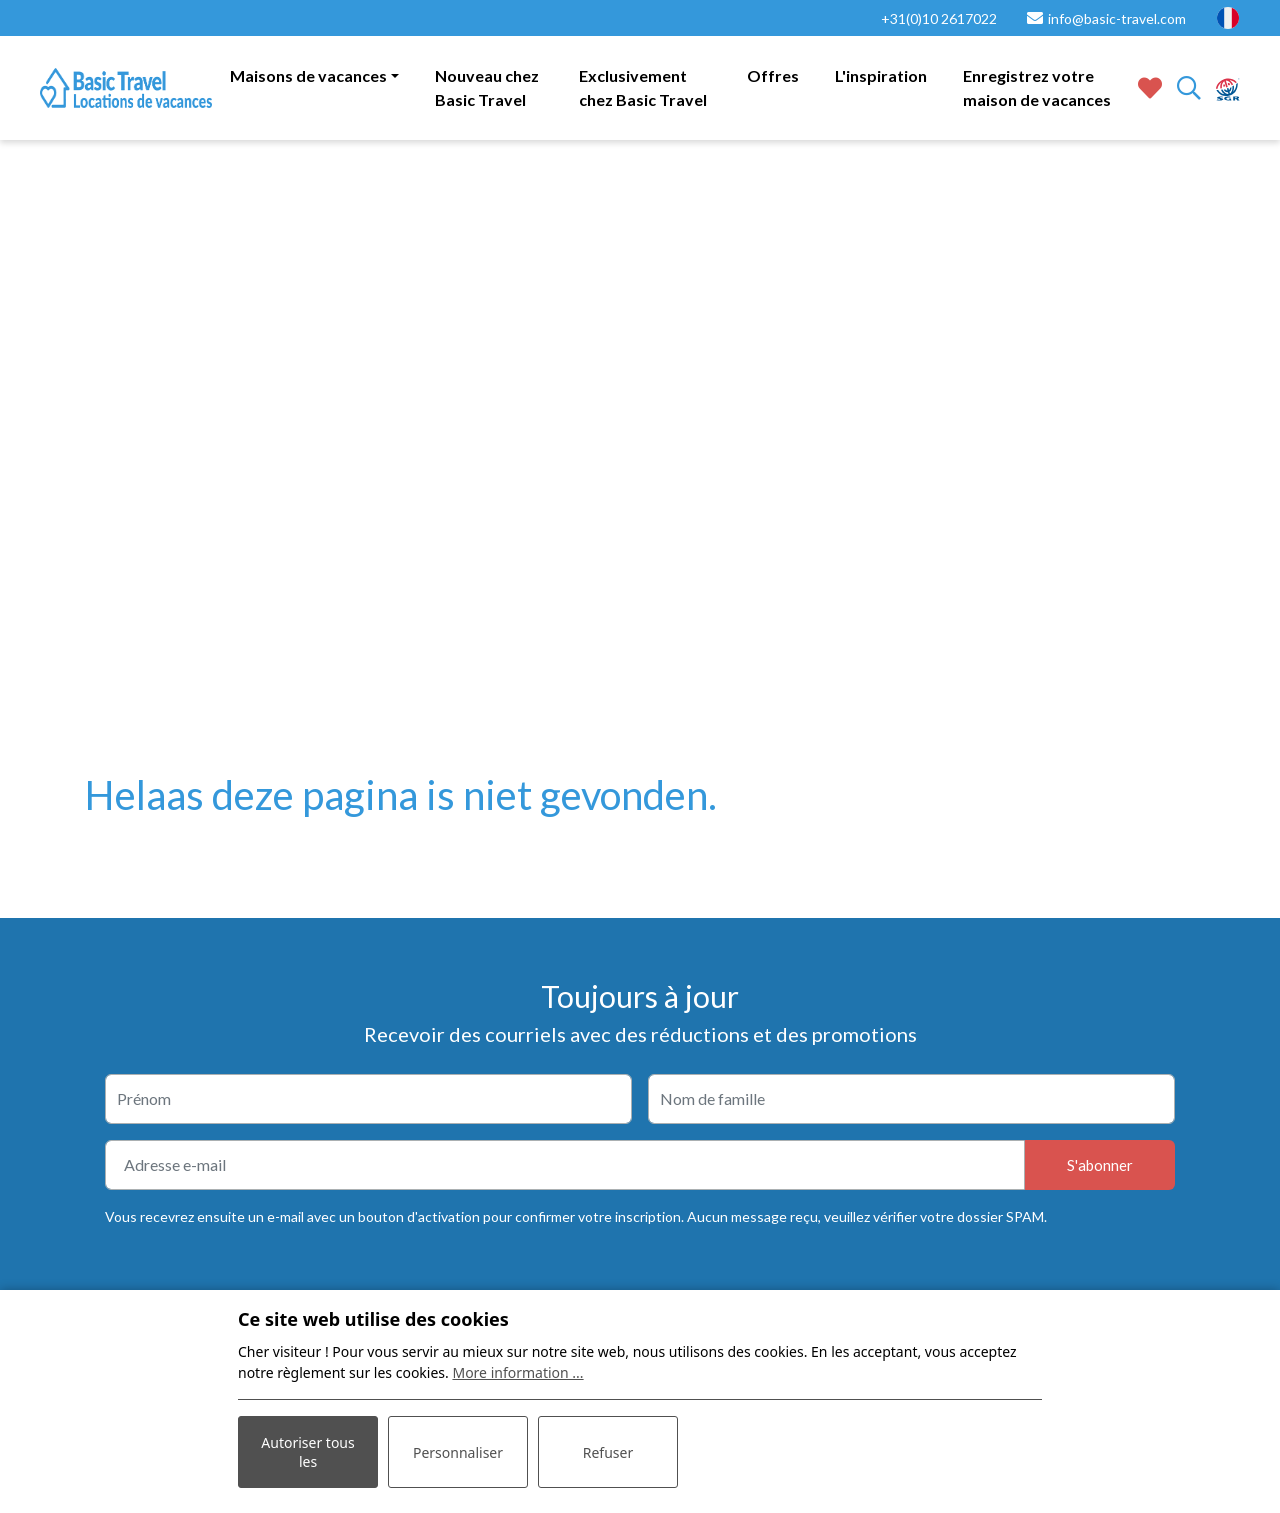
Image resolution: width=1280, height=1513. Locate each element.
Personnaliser (458, 1452)
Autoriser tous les (307, 1452)
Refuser (608, 1452)
